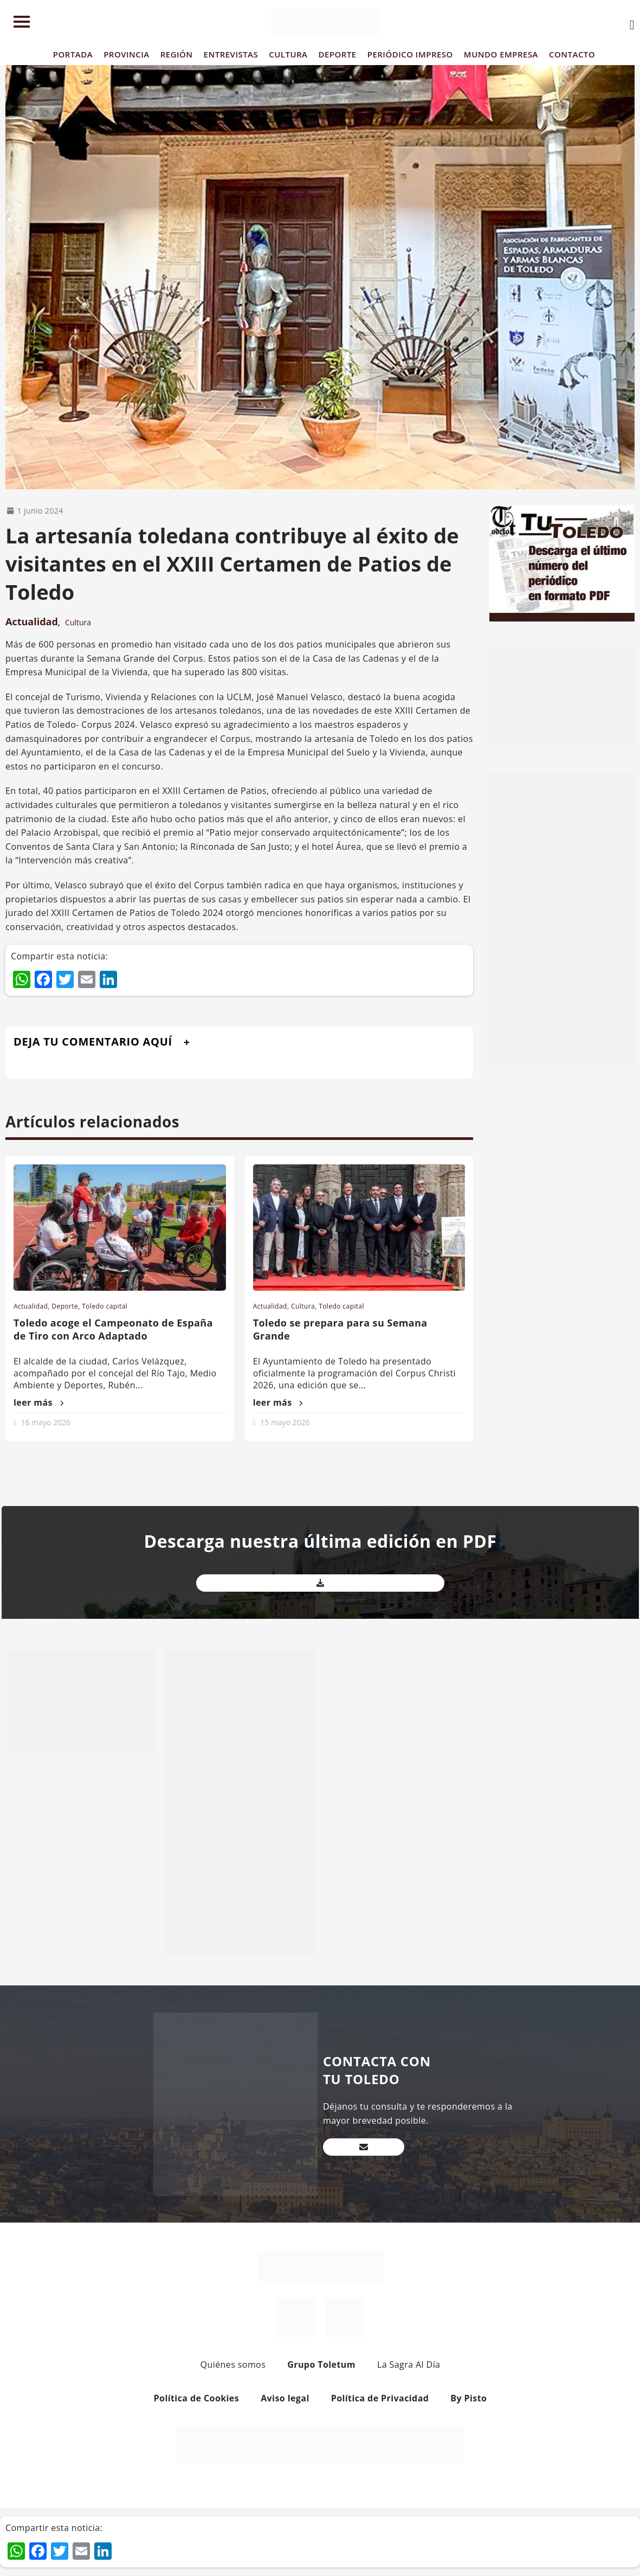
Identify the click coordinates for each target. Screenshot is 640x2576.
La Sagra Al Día (409, 2364)
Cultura (78, 622)
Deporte (64, 1306)
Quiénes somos (233, 2364)
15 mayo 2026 (284, 1422)
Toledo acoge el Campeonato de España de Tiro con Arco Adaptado (113, 1329)
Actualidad (31, 621)
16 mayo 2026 (45, 1422)
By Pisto (468, 2398)
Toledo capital (104, 1306)
